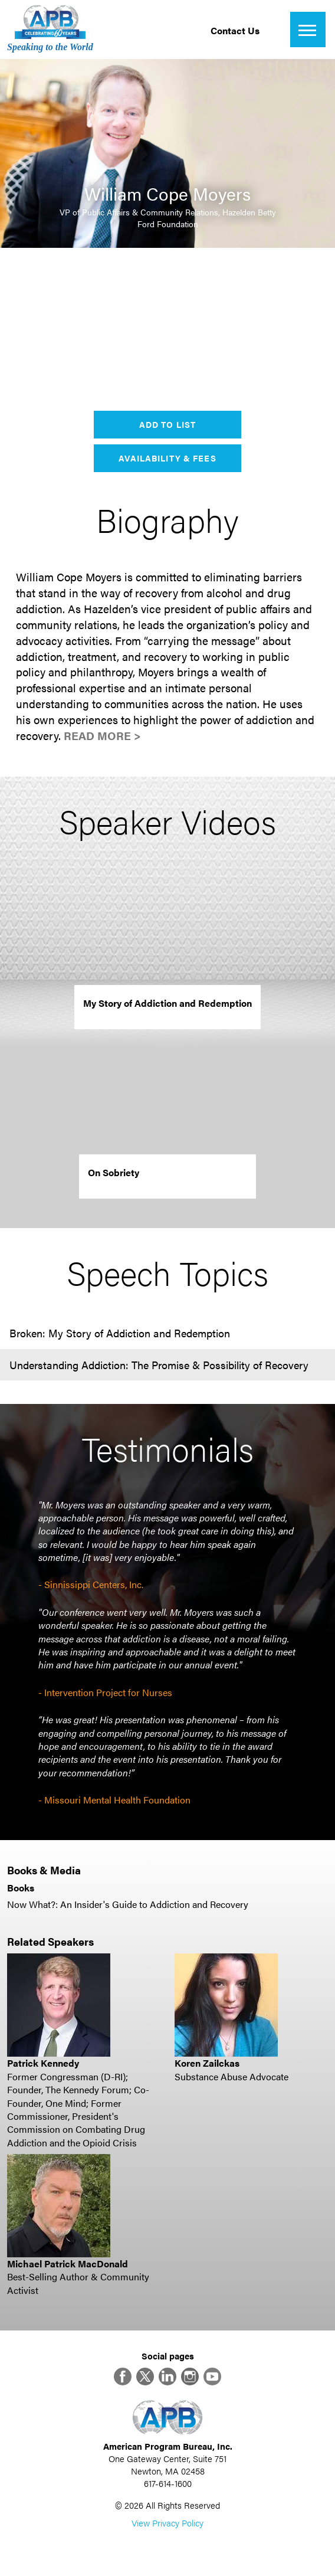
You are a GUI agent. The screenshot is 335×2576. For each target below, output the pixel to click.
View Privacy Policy (167, 2522)
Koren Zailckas (207, 2063)
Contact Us (235, 30)
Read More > (102, 735)
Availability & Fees (167, 458)
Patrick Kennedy (43, 2063)
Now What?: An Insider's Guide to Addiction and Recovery (127, 1904)
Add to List (167, 424)
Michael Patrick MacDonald (67, 2263)
